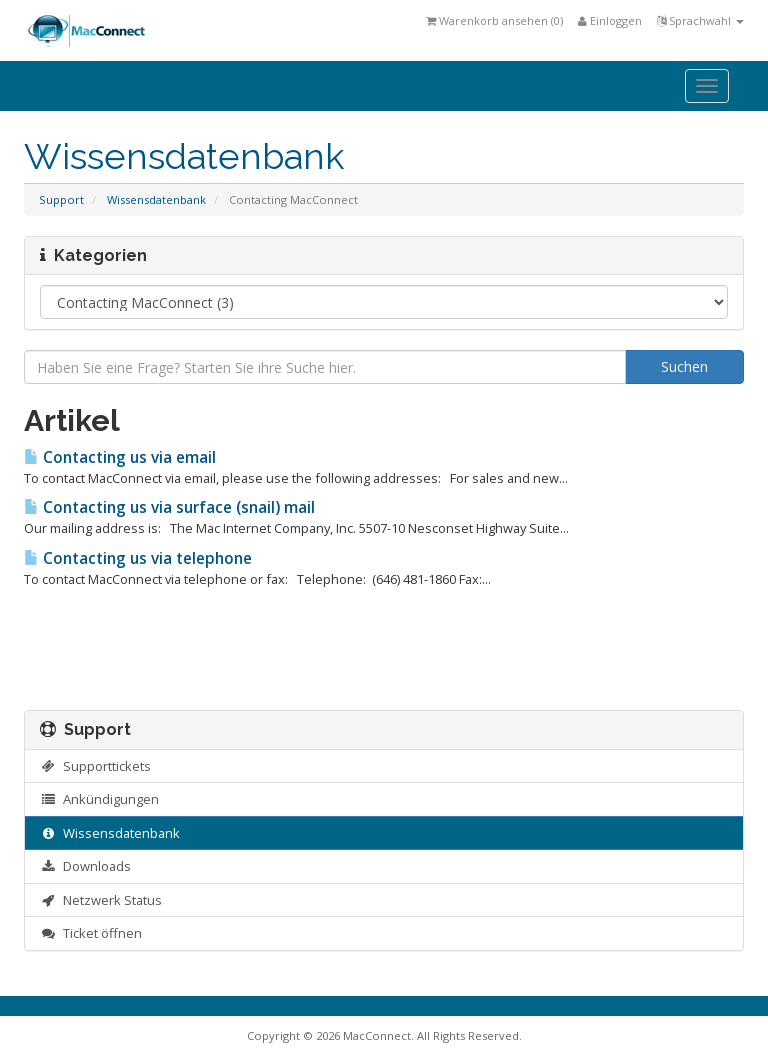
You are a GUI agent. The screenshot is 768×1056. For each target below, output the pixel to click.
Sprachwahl (700, 20)
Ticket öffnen (91, 933)
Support (61, 199)
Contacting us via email (120, 457)
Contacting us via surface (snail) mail (169, 507)
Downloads (85, 866)
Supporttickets (95, 766)
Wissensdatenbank (156, 199)
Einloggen (610, 20)
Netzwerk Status (101, 900)
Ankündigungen (99, 799)
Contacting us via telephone (138, 558)
